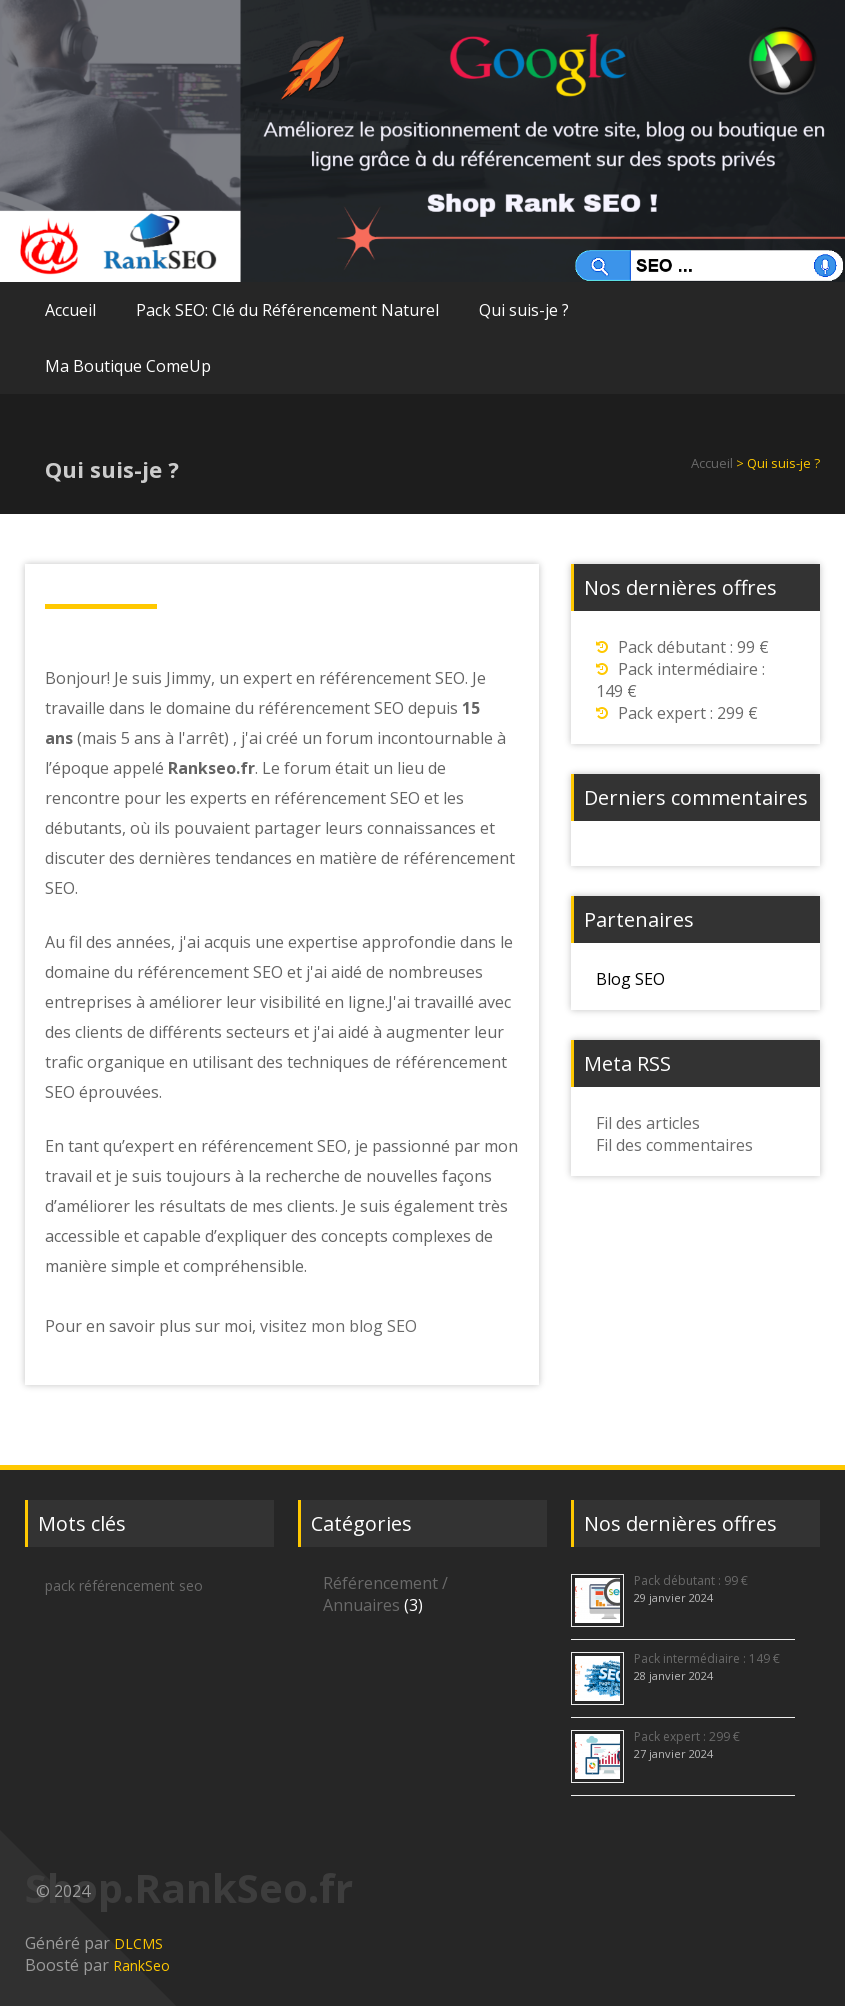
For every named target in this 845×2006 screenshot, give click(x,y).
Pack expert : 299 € (688, 713)
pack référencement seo (124, 1585)
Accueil (70, 310)
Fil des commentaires (674, 1145)
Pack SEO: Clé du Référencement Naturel (287, 310)
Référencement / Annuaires (385, 1594)
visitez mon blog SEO (338, 1326)
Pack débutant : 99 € (693, 647)
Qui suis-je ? (524, 310)
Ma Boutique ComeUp (128, 366)
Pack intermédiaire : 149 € (707, 1658)
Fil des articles (648, 1123)
